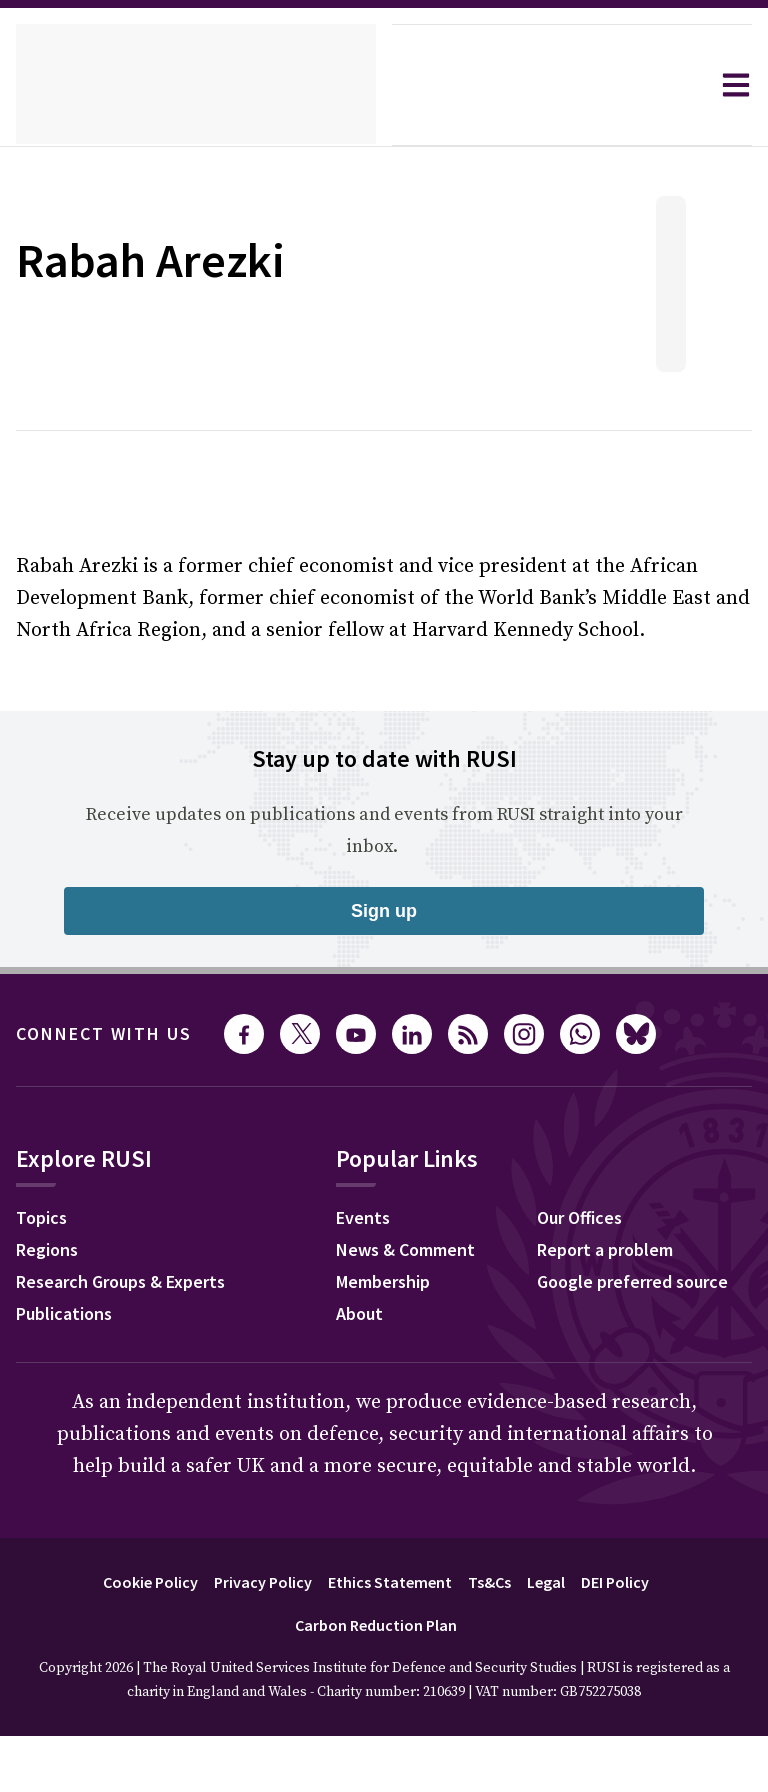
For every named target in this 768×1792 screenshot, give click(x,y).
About (42, 1560)
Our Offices (266, 1464)
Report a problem (291, 1496)
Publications (69, 1316)
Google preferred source (322, 1528)
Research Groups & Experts (135, 1284)
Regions (51, 1252)
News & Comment (92, 1496)
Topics (44, 1220)
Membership (69, 1528)
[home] (196, 85)
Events (45, 1464)
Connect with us (116, 1034)
